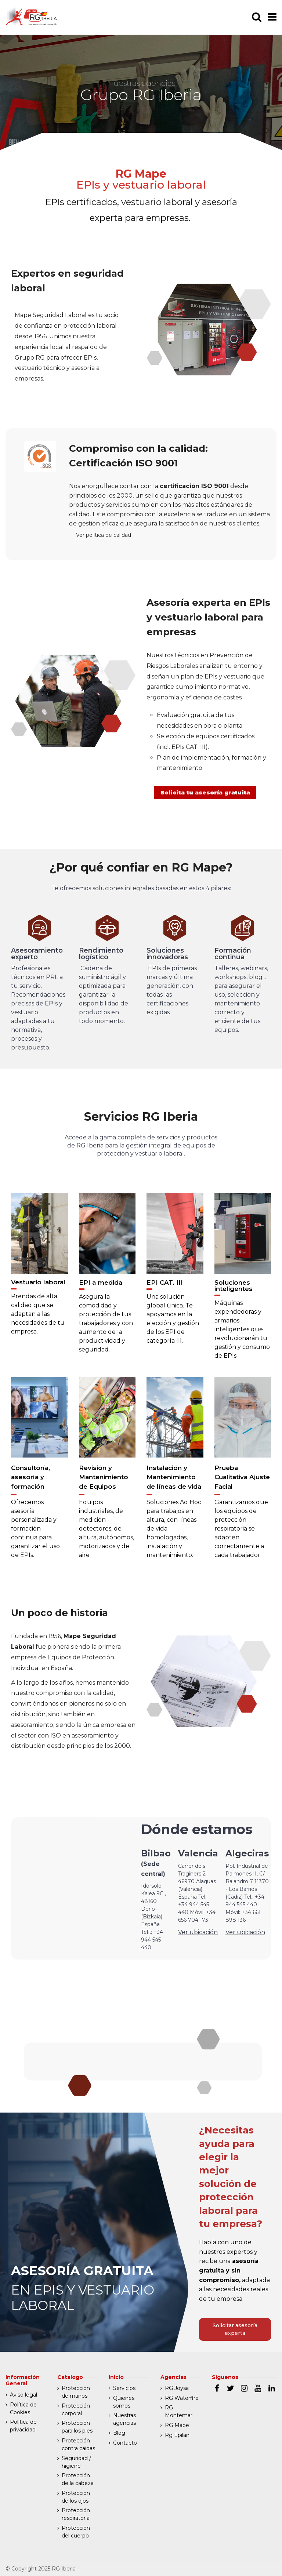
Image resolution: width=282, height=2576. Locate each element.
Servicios (124, 2388)
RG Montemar (178, 2411)
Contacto (125, 2442)
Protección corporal (76, 2409)
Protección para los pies (77, 2427)
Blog (119, 2433)
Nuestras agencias (124, 2419)
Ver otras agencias (143, 2061)
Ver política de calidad (103, 535)
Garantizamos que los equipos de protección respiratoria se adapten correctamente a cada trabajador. (241, 1535)
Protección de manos (76, 2392)
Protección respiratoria (76, 2514)
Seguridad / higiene (76, 2462)
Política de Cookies (23, 2408)
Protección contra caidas (78, 2444)
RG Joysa (177, 2388)
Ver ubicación (198, 1939)
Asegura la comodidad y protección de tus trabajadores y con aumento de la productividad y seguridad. (106, 1330)
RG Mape (177, 2425)
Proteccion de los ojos (76, 2497)
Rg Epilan (177, 2435)
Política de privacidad (23, 2426)
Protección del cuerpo (76, 2532)
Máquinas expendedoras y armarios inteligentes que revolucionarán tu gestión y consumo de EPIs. (242, 1336)
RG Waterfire (182, 2398)
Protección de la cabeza (78, 2479)
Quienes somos (123, 2402)
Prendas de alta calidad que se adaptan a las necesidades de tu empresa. (38, 1321)
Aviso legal (23, 2394)
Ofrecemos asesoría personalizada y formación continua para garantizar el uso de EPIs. (35, 1535)
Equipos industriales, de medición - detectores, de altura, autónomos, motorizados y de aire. (106, 1535)
